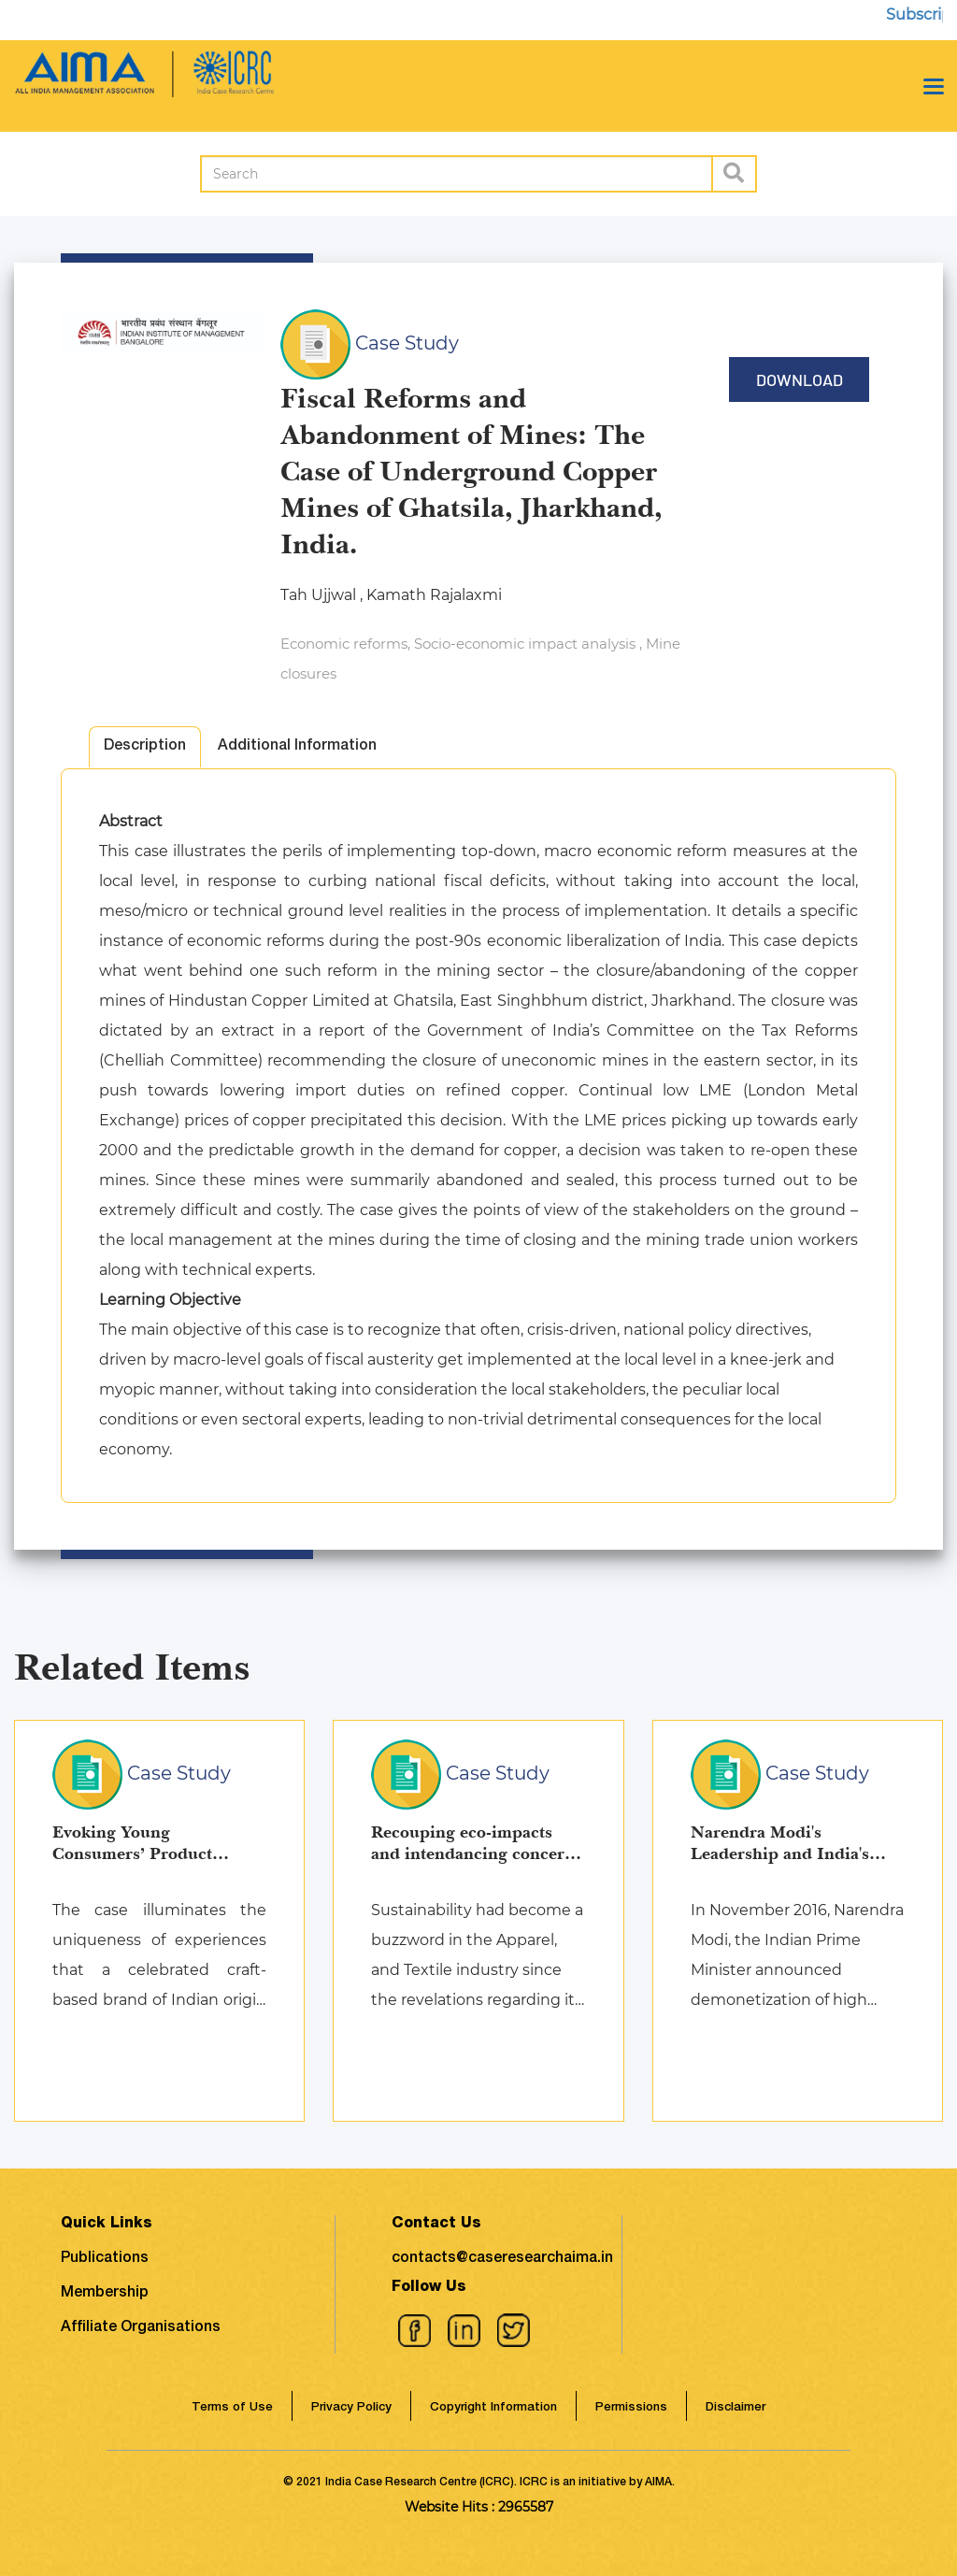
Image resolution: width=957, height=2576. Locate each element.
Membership (105, 2293)
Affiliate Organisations (141, 2328)
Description (145, 746)
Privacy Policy (351, 2408)
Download (799, 379)
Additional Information (297, 746)
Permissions (631, 2408)
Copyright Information (493, 2408)
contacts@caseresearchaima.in (502, 2259)
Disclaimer (735, 2408)
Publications (105, 2259)
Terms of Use (232, 2408)
